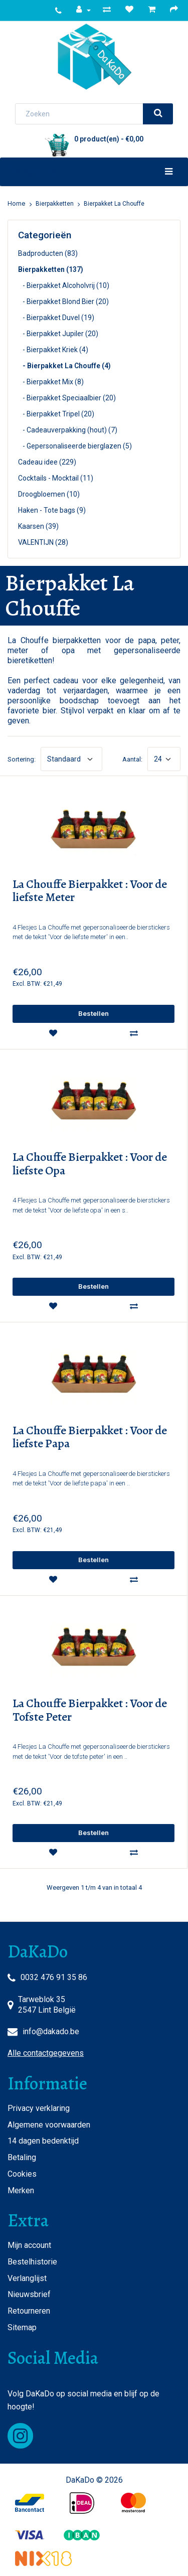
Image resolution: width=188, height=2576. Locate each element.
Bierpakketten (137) (50, 269)
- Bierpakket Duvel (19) (56, 318)
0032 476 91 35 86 (54, 1977)
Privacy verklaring (39, 2108)
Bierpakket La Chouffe (114, 203)
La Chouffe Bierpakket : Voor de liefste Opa (90, 1164)
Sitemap (22, 2327)
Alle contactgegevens (46, 2053)
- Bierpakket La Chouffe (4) (64, 366)
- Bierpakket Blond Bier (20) (63, 301)
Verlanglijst (27, 2278)
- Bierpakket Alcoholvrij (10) (63, 285)
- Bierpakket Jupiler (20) (58, 334)
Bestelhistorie (32, 2261)
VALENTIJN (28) (43, 542)
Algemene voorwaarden (49, 2125)
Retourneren (29, 2311)
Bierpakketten (55, 203)
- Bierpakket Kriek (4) (53, 350)
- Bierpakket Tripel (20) (56, 414)
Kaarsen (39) (38, 526)
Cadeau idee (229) (47, 462)
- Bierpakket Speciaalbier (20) (67, 398)
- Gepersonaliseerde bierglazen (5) (75, 446)
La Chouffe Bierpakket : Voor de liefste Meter (90, 891)
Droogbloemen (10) (49, 494)
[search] (158, 113)
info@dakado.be (51, 2031)
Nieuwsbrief (29, 2294)
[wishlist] (53, 1033)
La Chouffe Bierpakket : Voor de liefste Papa (90, 1437)
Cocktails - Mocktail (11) (55, 478)
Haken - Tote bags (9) (52, 510)
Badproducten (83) (48, 253)
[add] (93, 1014)
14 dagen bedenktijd (43, 2141)
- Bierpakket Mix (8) (51, 382)
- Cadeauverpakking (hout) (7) (67, 430)
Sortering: (22, 759)
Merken (21, 2190)
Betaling (22, 2157)
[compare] (134, 1033)
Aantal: (132, 759)
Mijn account (29, 2245)
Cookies (22, 2174)
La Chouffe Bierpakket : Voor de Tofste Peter (90, 1710)
